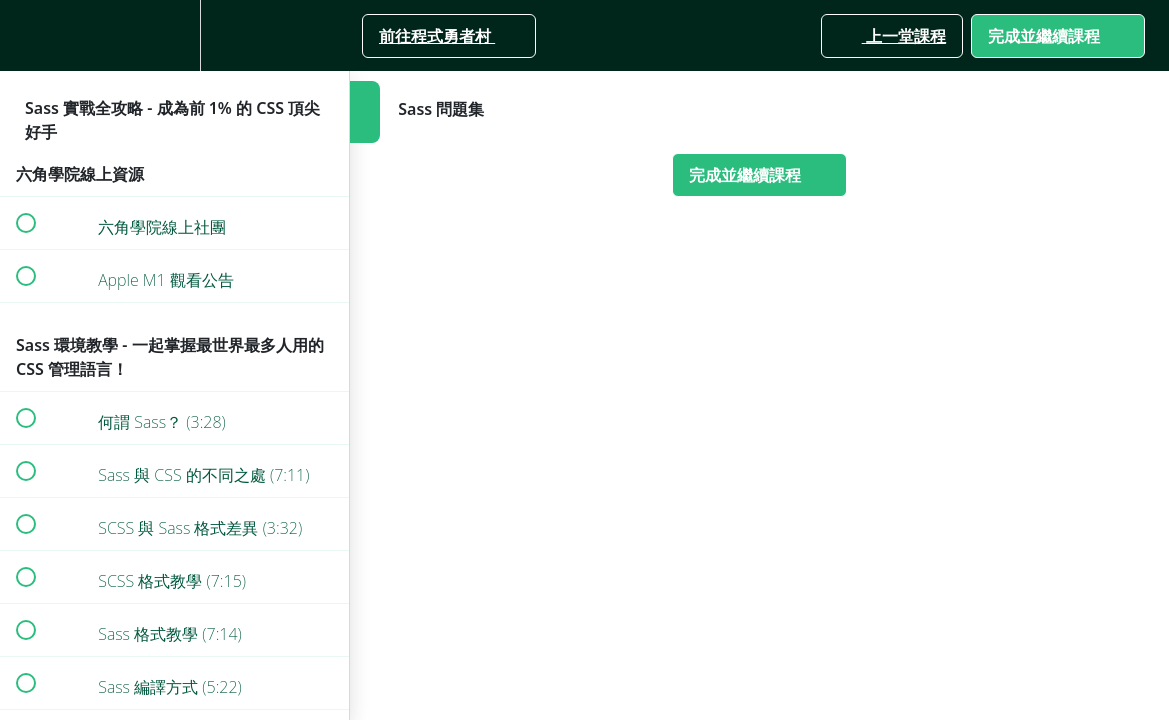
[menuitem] (175, 35)
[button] (25, 35)
